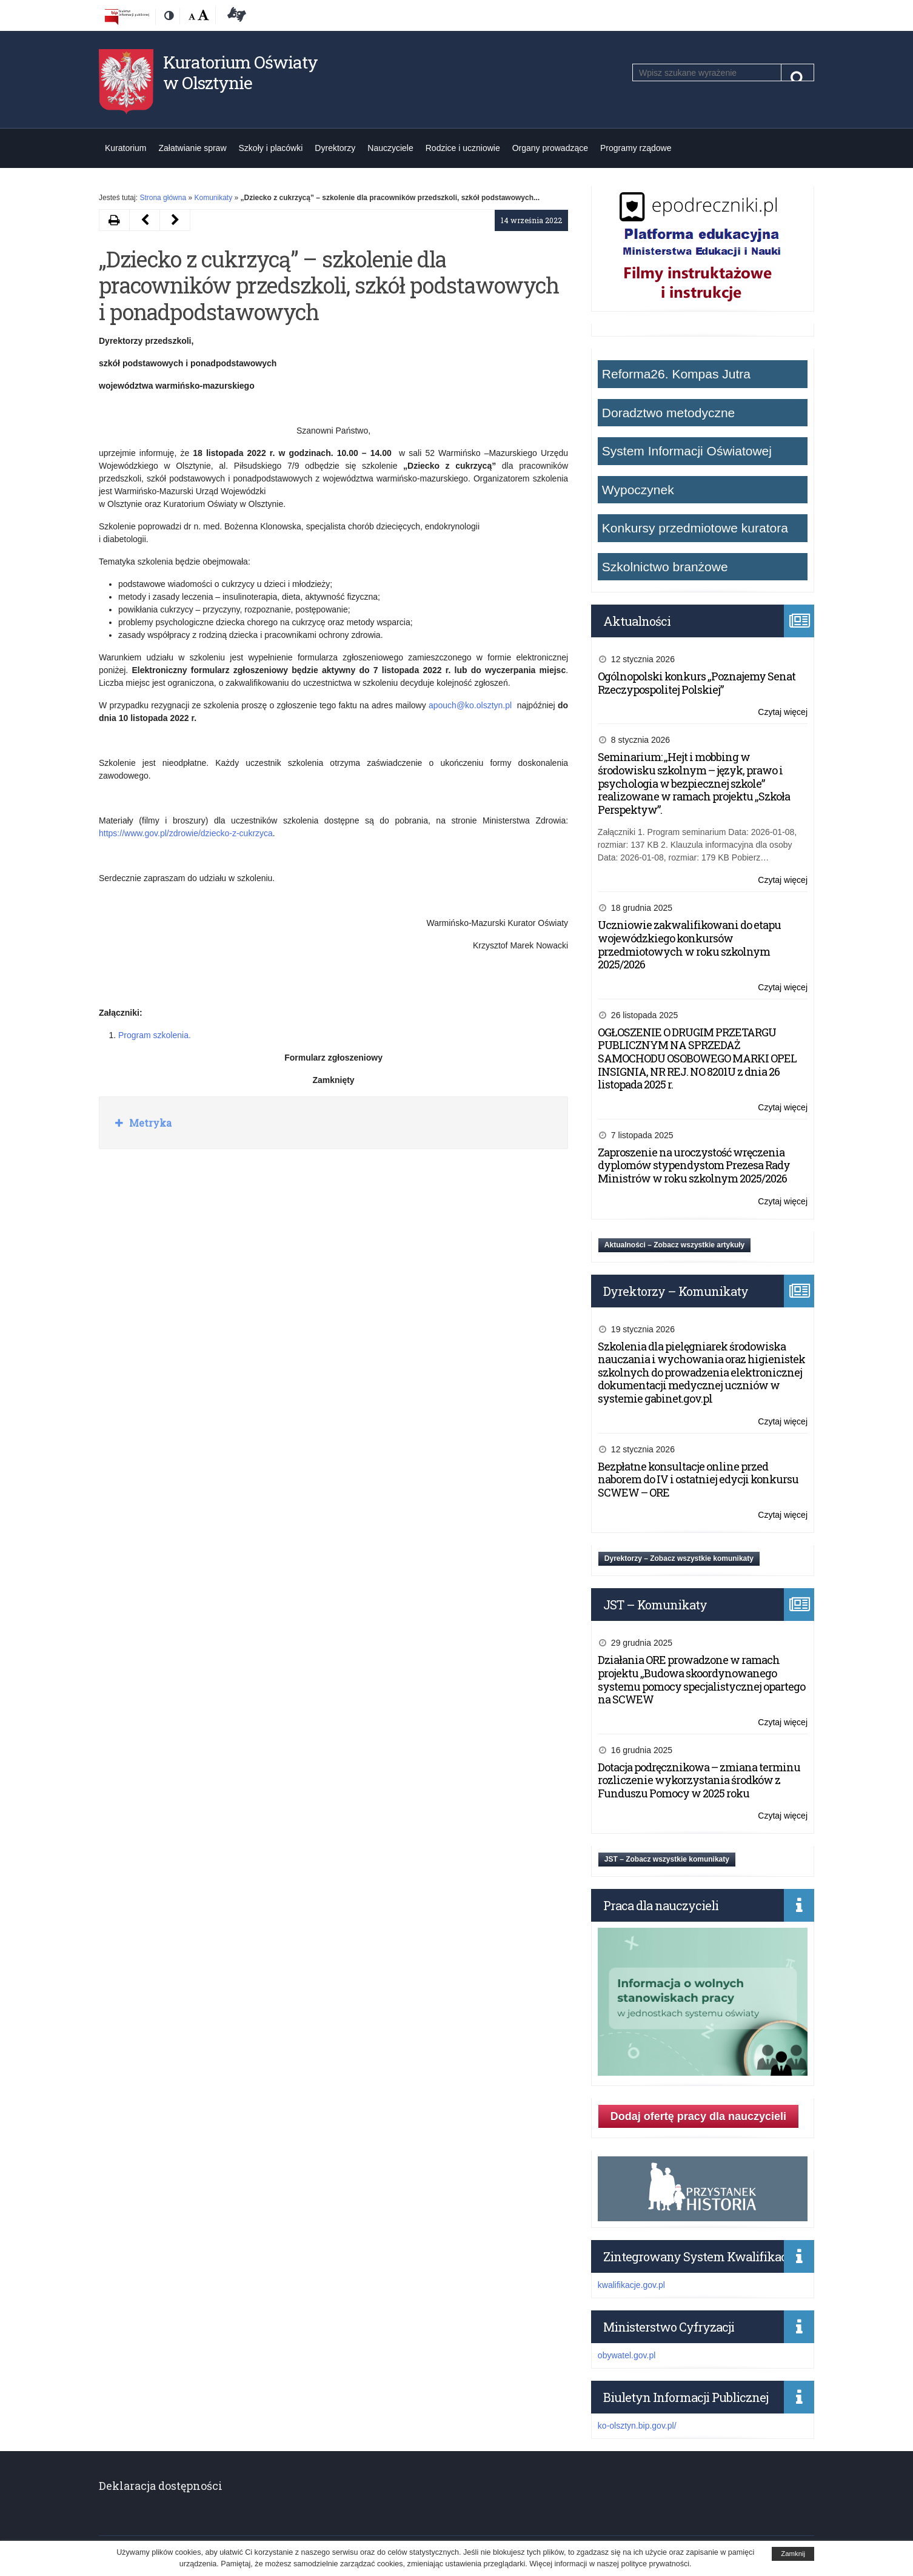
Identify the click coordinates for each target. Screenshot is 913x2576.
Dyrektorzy (335, 148)
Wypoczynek (638, 490)
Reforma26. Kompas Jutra (676, 374)
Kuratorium (125, 148)
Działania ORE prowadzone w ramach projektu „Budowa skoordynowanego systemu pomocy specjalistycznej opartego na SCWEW (701, 1679)
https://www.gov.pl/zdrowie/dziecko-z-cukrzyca (186, 833)
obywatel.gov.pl (626, 2355)
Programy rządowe (636, 148)
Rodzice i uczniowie (463, 148)
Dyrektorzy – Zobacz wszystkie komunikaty (679, 1558)
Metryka (149, 1122)
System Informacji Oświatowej (687, 451)
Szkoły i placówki (271, 148)
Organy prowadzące (550, 148)
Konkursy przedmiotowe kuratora (695, 528)
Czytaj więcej (783, 712)
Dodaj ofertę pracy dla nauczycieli (698, 2116)
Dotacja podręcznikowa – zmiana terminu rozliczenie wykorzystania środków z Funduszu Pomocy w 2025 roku (699, 1780)
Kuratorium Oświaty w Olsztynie (240, 72)
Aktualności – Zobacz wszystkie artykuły (674, 1245)
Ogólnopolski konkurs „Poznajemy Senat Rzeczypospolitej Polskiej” (696, 683)
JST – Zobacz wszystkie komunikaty (666, 1859)
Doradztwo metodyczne (668, 413)
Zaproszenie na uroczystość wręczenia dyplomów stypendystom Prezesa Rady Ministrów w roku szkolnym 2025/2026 (694, 1165)
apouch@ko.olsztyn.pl (470, 705)
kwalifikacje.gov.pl (631, 2285)
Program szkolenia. (154, 1035)
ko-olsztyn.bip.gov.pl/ (637, 2425)
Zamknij (793, 2553)
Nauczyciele (390, 148)
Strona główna (162, 197)
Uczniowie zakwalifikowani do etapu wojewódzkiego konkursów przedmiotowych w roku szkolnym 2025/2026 (689, 944)
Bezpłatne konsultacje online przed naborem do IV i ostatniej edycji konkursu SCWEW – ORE (698, 1479)
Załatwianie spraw (192, 148)
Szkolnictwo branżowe (665, 567)
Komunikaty (213, 197)
